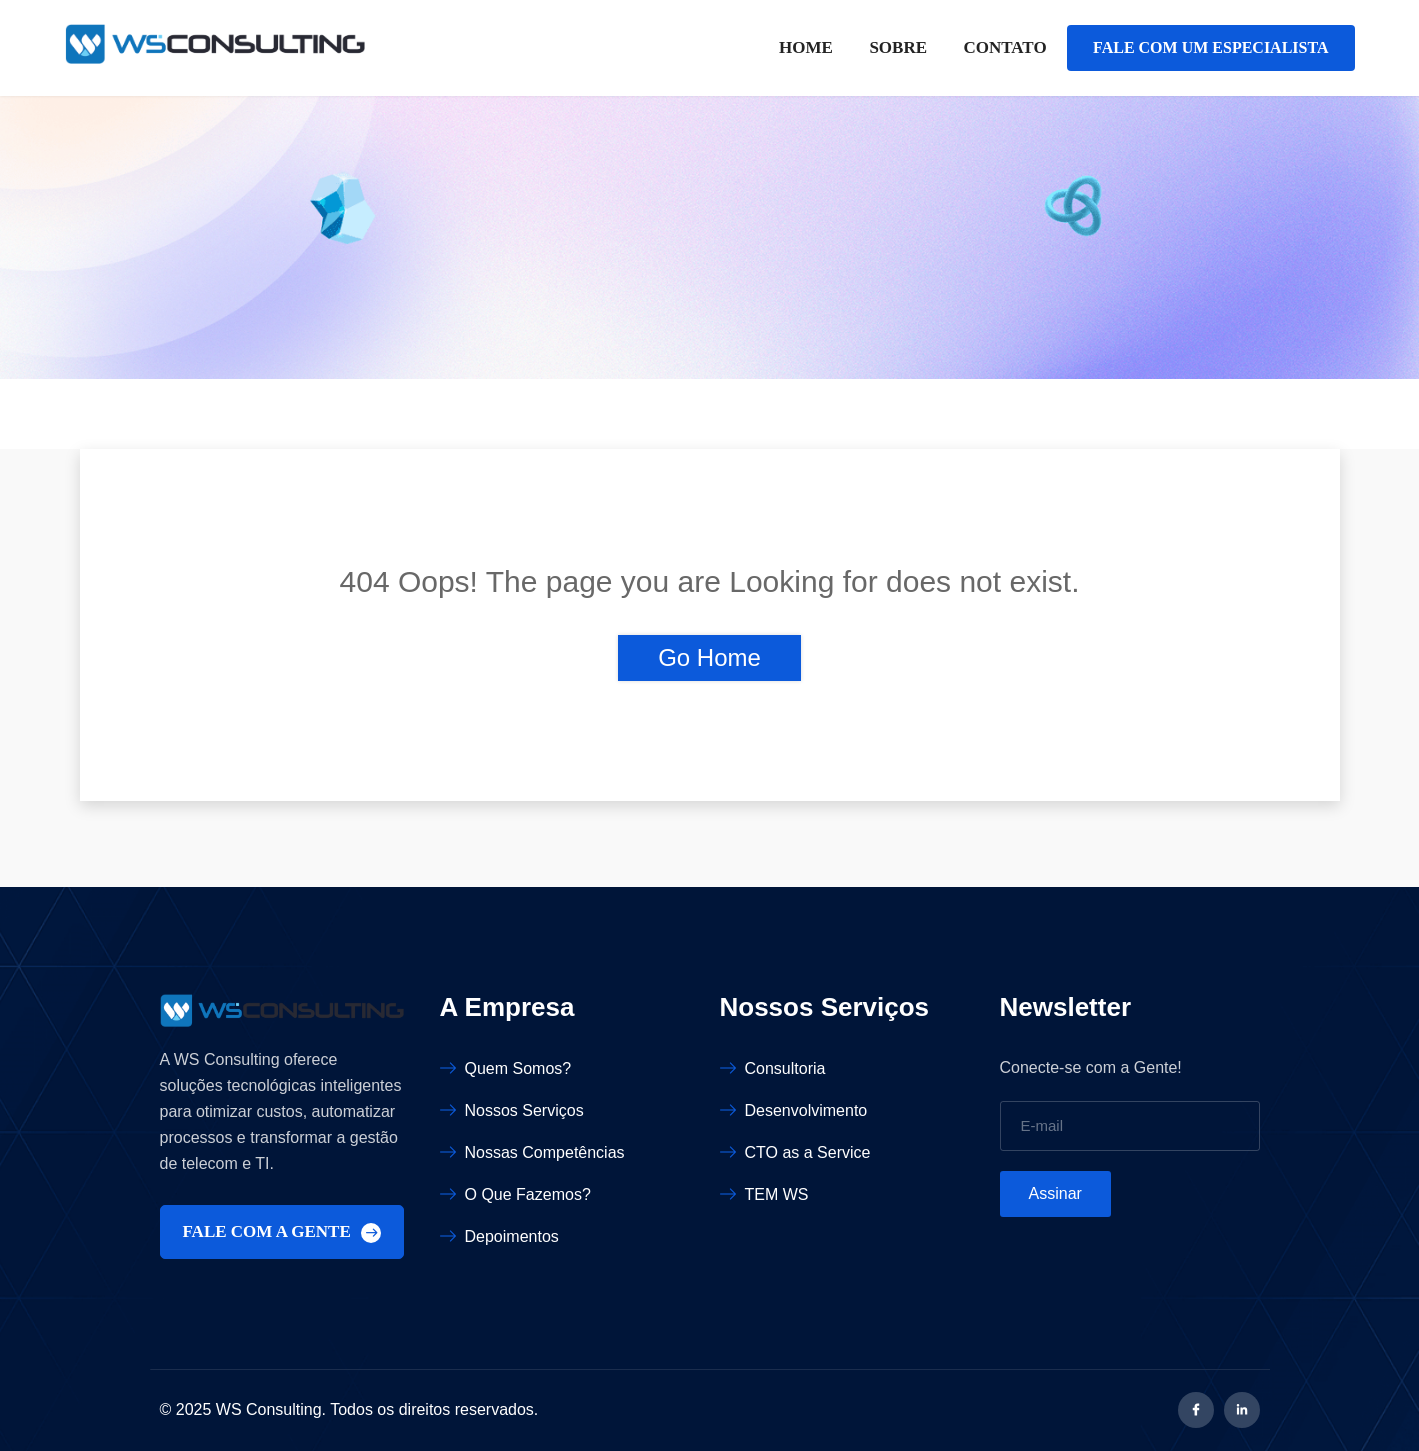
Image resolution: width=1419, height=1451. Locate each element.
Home (806, 47)
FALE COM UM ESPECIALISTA (1210, 47)
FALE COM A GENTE (282, 1232)
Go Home (709, 657)
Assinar (1055, 1193)
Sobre (898, 47)
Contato (1004, 47)
